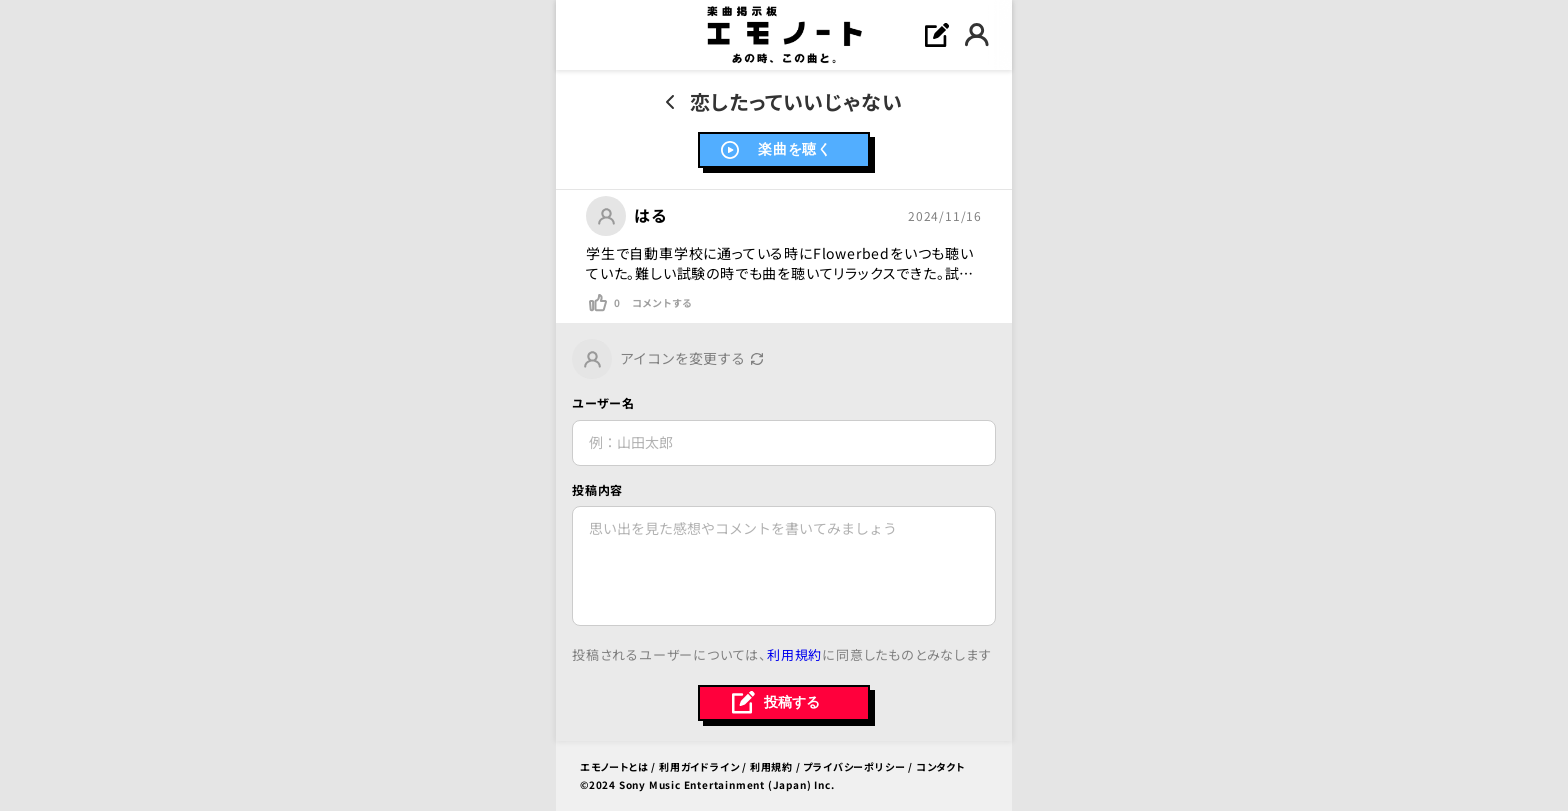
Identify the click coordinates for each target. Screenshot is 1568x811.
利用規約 (794, 654)
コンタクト (940, 766)
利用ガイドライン (699, 766)
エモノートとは (614, 766)
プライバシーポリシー (854, 766)
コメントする (662, 303)
